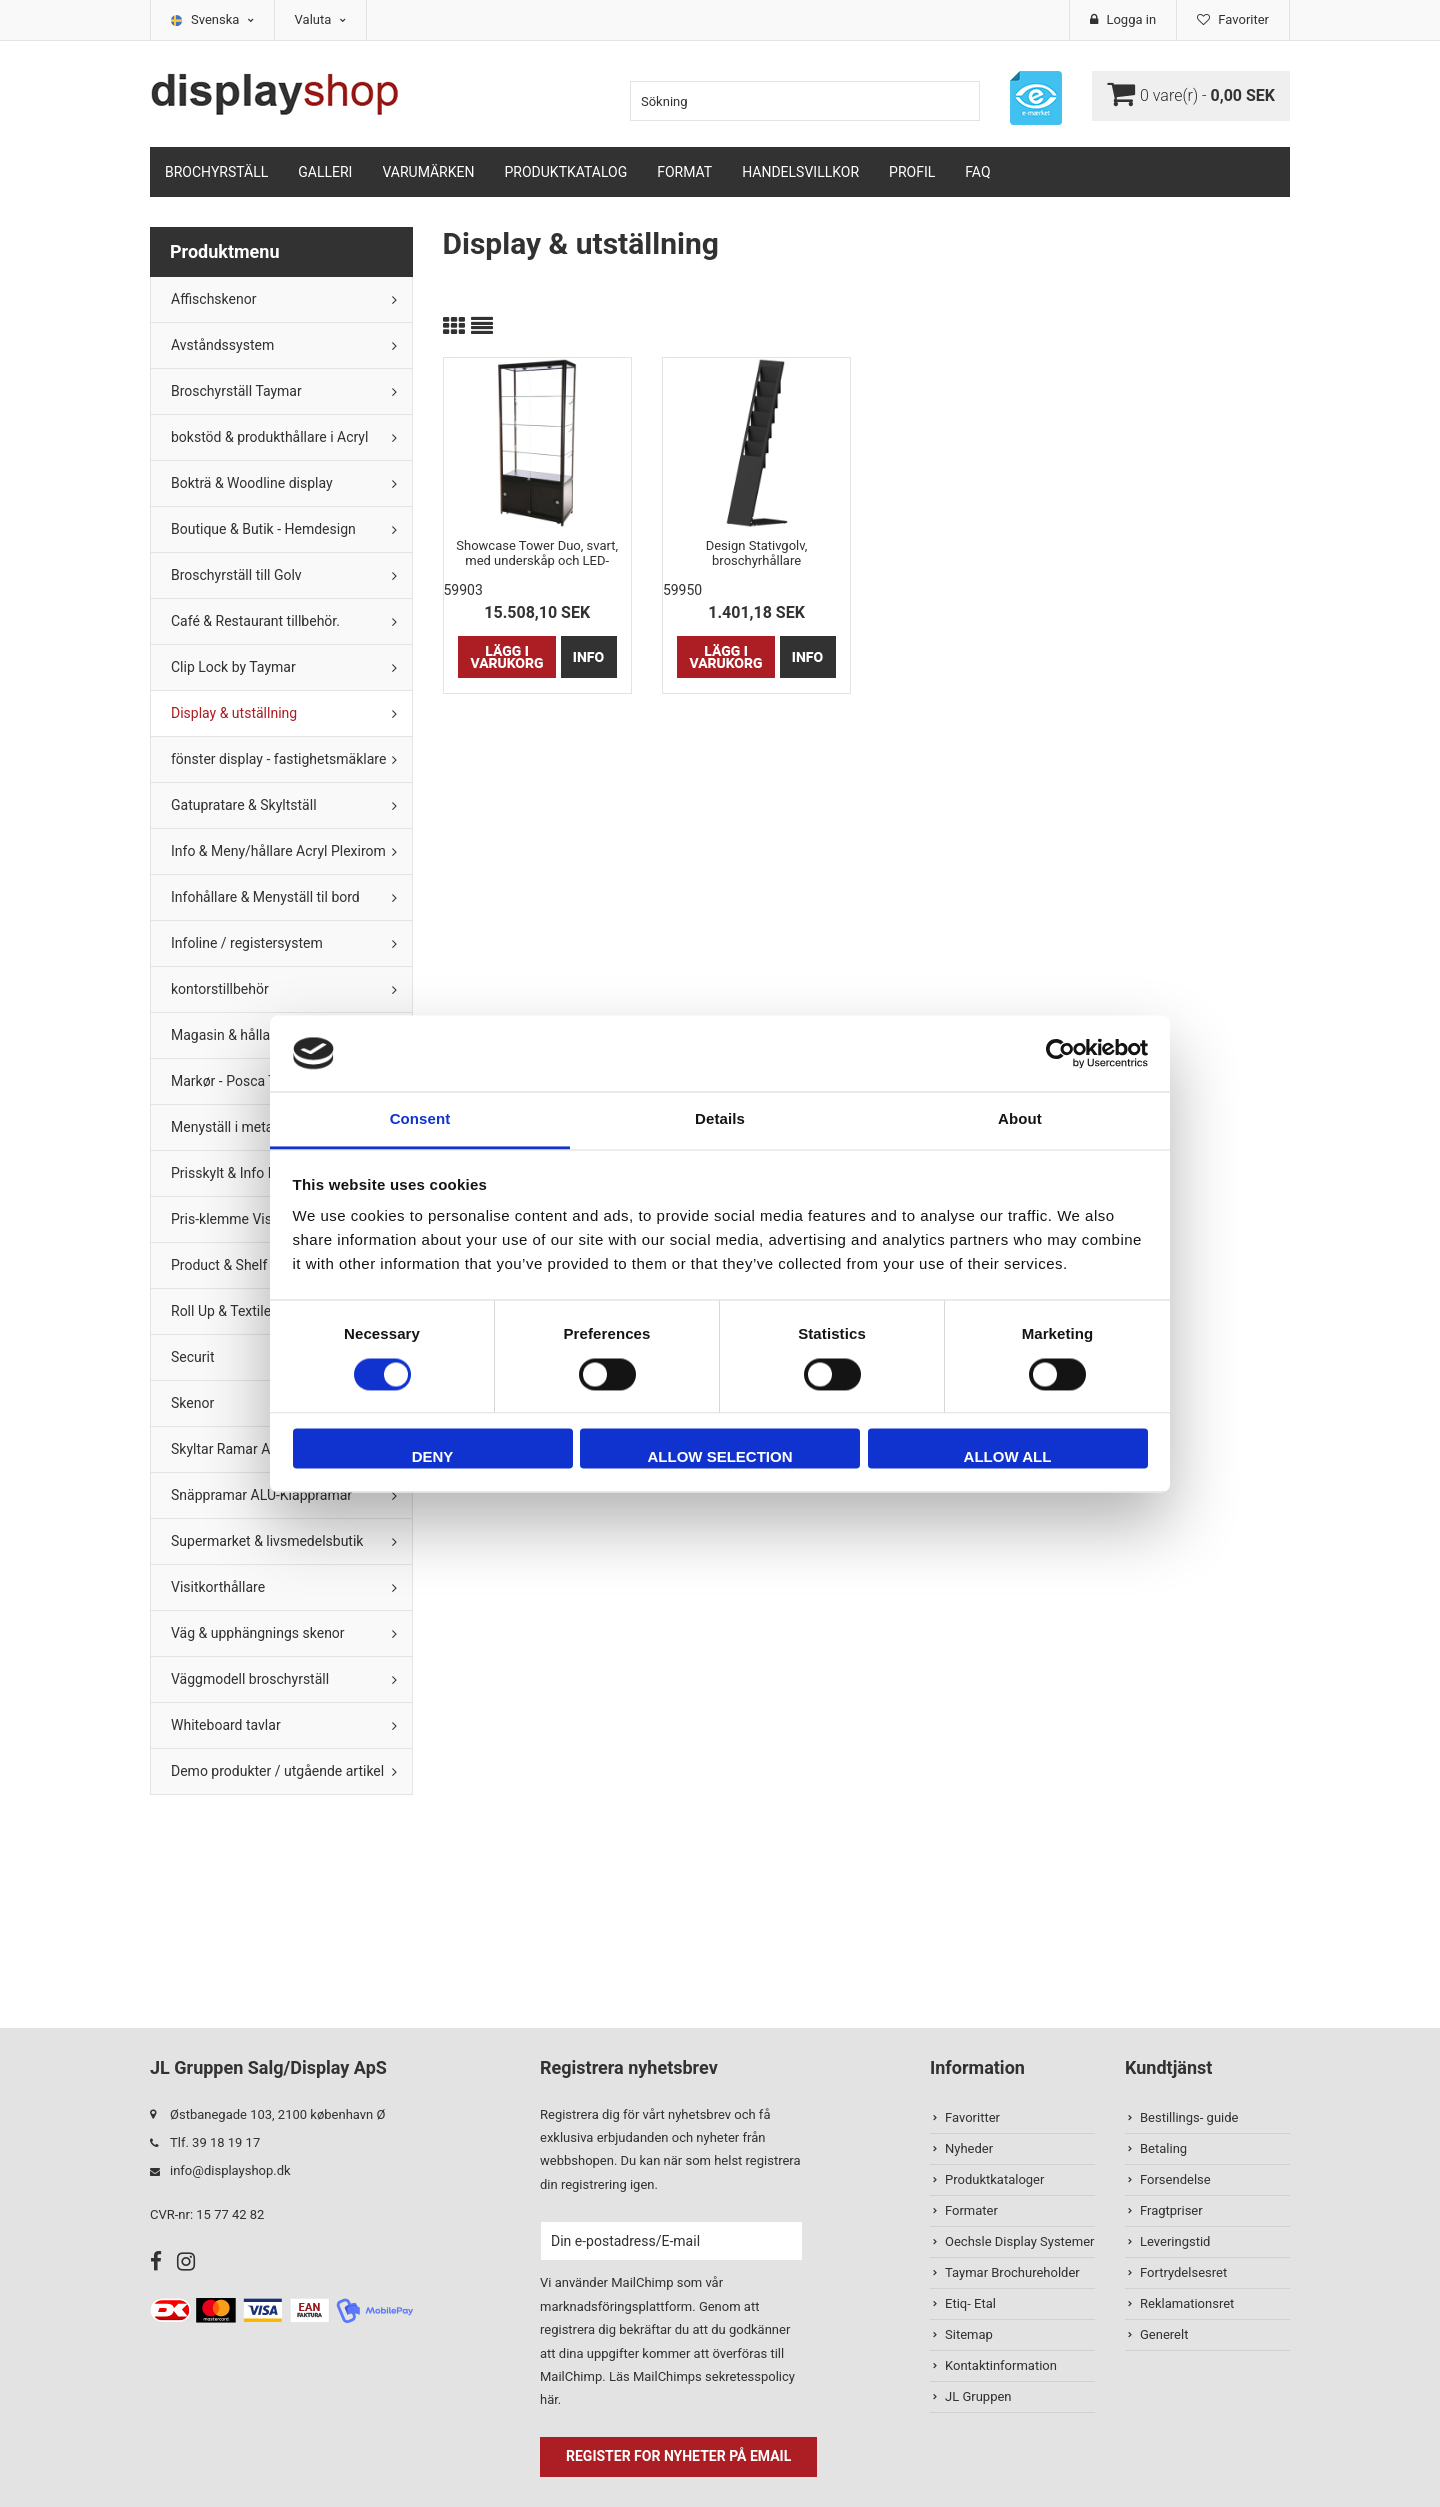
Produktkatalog (565, 172)
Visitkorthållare (218, 1587)
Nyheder (969, 2148)
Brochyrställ (216, 172)
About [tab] (1020, 1119)
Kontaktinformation (1001, 2365)
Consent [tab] (420, 1119)
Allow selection (720, 1457)
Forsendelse (1175, 2179)
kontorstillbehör (220, 989)
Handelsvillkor (800, 172)
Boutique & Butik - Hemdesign (263, 529)
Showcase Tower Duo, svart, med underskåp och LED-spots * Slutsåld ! (537, 553)
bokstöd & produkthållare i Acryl (269, 437)
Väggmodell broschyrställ (250, 1679)
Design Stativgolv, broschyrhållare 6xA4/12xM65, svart (756, 553)
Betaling (1163, 2148)
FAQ (977, 172)
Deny (433, 1457)
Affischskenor (213, 299)
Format (684, 172)
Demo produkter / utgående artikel (277, 1771)
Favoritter (972, 2117)
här (549, 2399)
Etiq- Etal (970, 2303)
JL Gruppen (978, 2396)
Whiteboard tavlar (226, 1725)
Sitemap (969, 2334)
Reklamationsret (1187, 2303)
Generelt (1164, 2334)
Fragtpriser (1171, 2210)
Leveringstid (1175, 2241)
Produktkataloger (994, 2179)
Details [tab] (720, 1119)
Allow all (1008, 1457)
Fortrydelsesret (1183, 2272)
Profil (912, 172)
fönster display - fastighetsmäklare (278, 759)
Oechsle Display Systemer (1019, 2241)
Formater (971, 2210)
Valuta (320, 19)
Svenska (222, 19)
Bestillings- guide (1189, 2117)
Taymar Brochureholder (1012, 2272)
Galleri (325, 172)
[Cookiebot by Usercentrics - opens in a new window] (1060, 1053)
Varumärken (428, 172)
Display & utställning (234, 713)
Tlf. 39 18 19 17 (215, 2142)
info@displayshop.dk (230, 2170)
